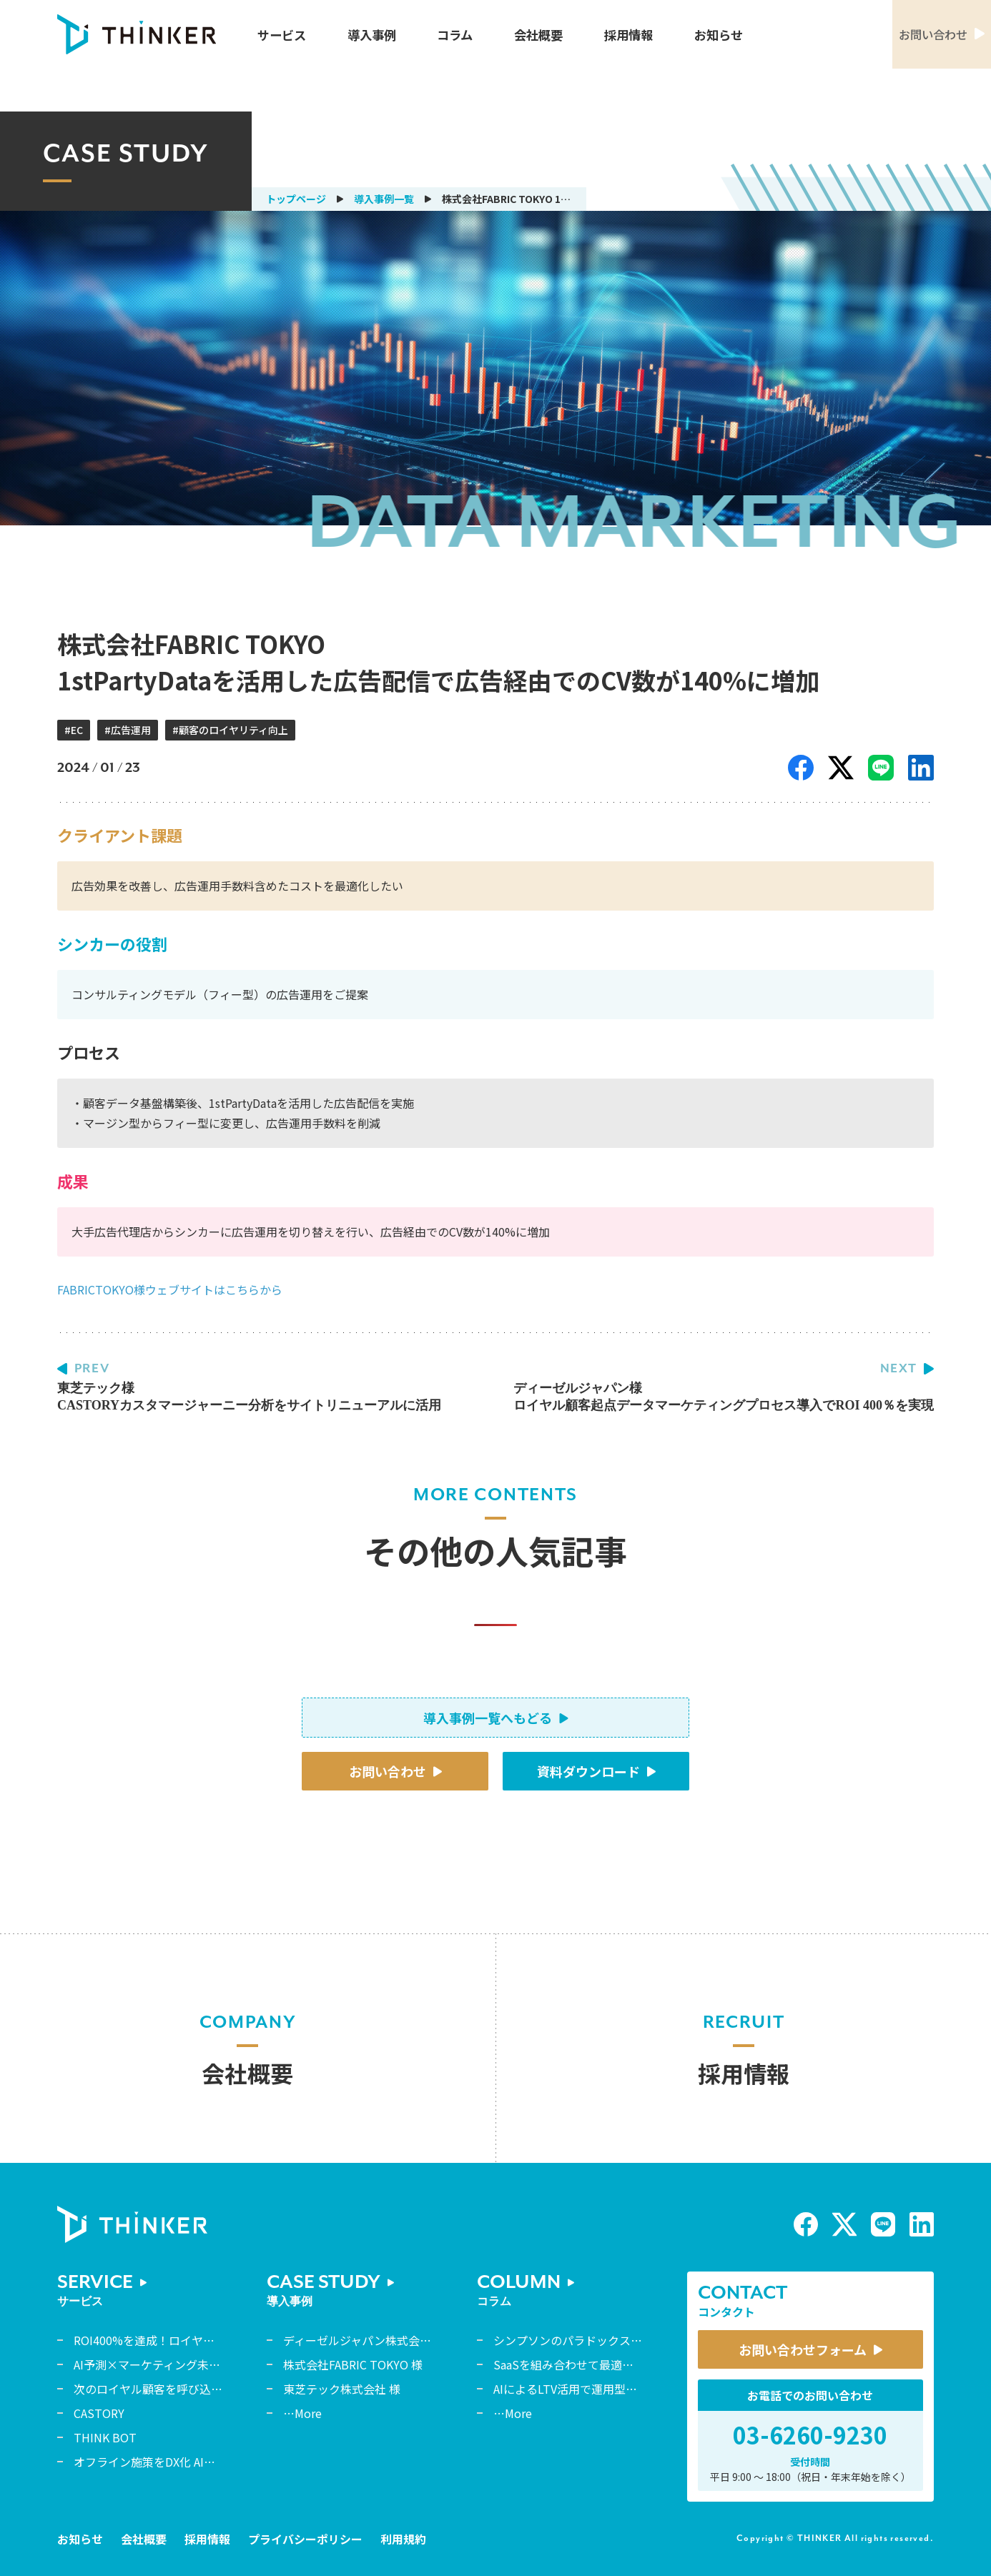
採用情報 (628, 35)
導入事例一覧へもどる (487, 1717)
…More (302, 2413)
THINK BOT (105, 2437)
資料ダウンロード (588, 1771)
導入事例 (371, 35)
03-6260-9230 (810, 2434)
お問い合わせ (387, 1771)
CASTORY (99, 2413)
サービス (281, 35)
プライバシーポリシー (305, 2538)
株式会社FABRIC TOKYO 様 (353, 2364)
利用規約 (403, 2538)
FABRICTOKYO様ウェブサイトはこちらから (169, 1289)
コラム (455, 35)
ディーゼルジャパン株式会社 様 (364, 2340)
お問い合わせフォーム (803, 2349)
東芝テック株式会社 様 (341, 2388)
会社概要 (538, 35)
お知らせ (718, 35)
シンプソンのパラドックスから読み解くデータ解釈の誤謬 (642, 2340)
